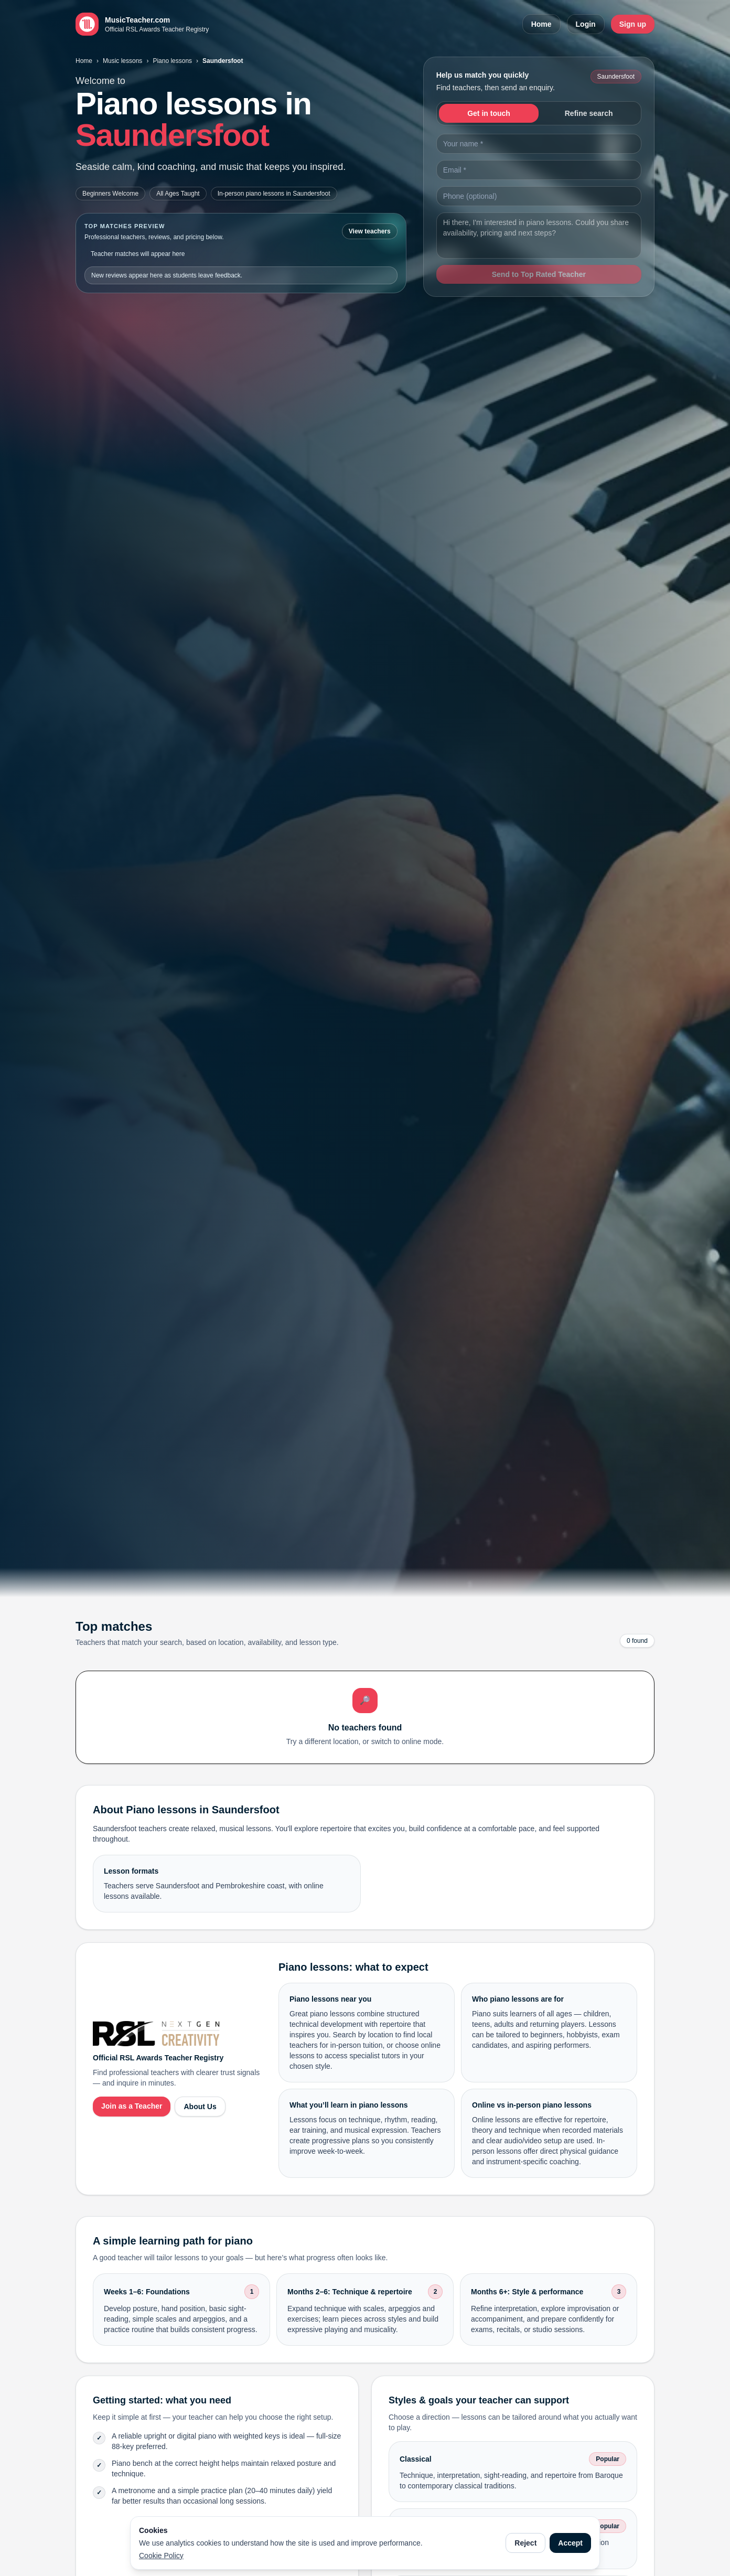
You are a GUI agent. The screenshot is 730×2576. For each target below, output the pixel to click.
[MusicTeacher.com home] (142, 24)
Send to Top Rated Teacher (539, 274)
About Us (200, 2106)
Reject (525, 2543)
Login (586, 24)
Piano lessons (172, 61)
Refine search (589, 113)
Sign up (632, 24)
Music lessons (122, 61)
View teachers (370, 231)
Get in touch (488, 113)
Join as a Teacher (131, 2106)
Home (541, 24)
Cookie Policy (161, 2555)
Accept (570, 2543)
